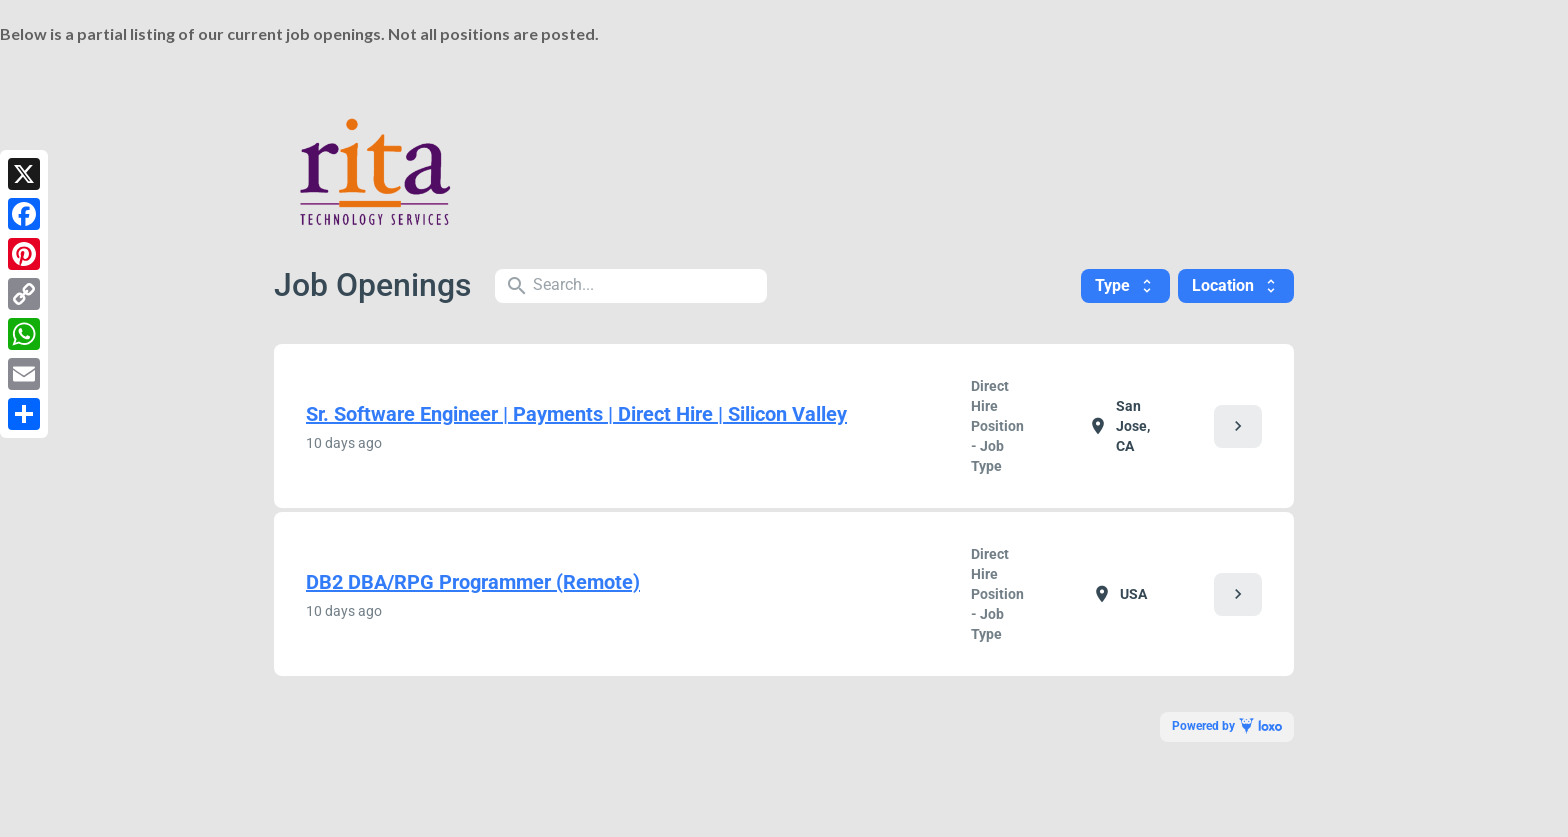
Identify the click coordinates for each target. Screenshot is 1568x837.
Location (1236, 285)
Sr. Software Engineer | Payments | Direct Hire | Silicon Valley (576, 414)
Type (1125, 285)
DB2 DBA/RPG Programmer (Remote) (473, 582)
